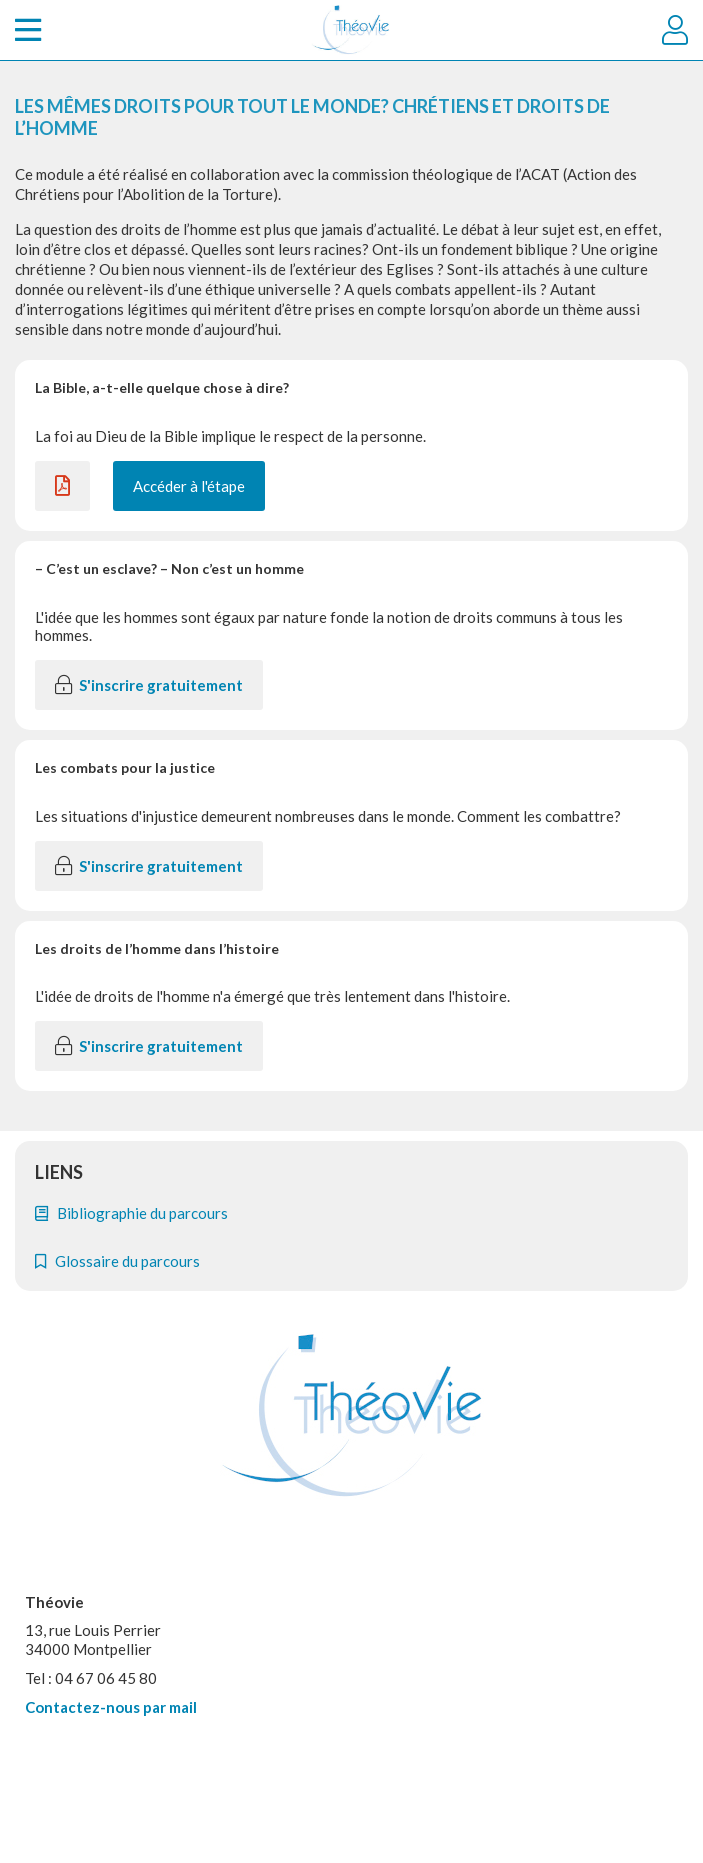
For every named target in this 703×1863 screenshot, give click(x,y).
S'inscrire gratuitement (149, 685)
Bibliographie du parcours (131, 1213)
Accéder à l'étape (189, 486)
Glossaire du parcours (117, 1261)
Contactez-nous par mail (111, 1707)
